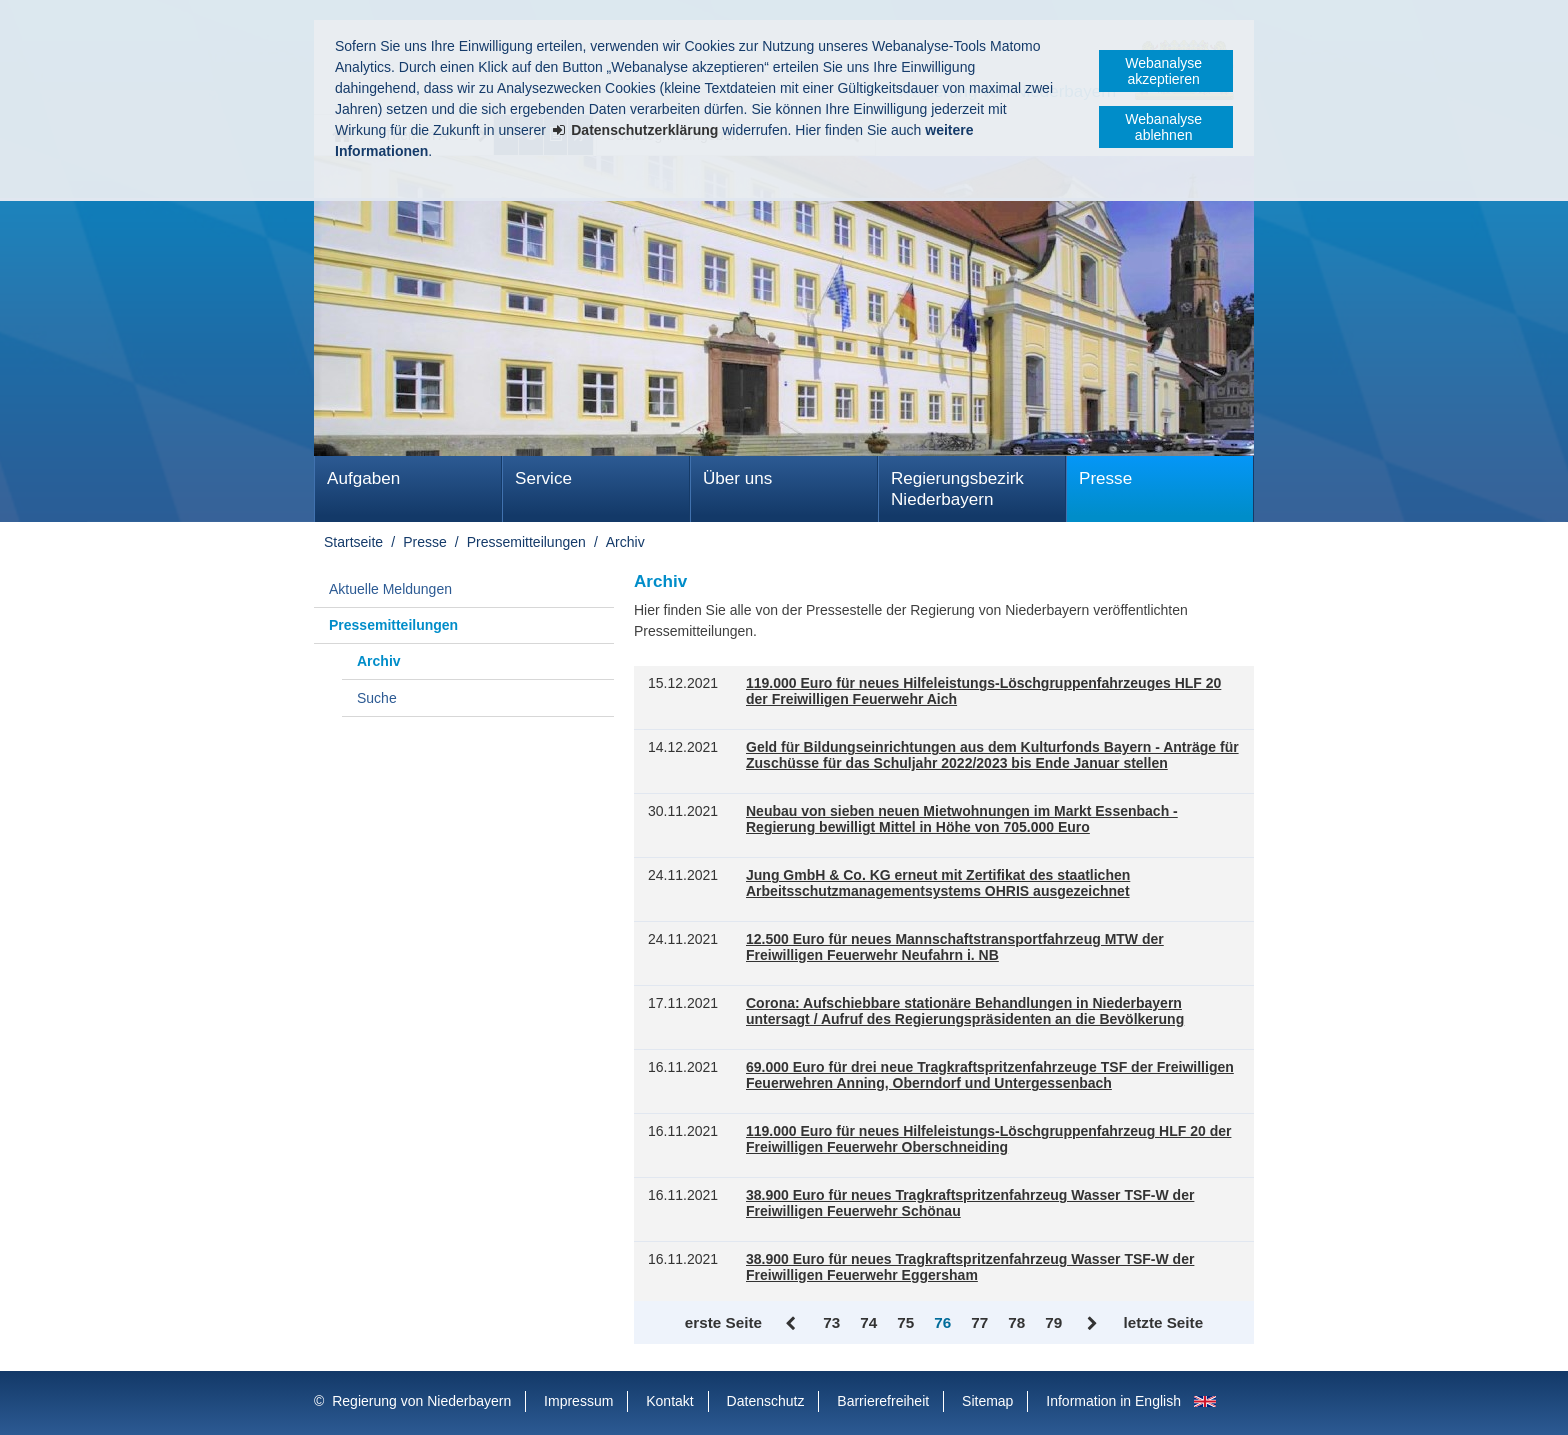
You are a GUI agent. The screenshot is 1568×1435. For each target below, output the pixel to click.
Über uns (737, 478)
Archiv (625, 542)
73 (831, 1322)
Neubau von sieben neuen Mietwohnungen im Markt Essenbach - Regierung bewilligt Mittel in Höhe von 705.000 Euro (962, 819)
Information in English (1113, 1401)
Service (543, 478)
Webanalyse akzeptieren (1163, 71)
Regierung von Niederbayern (421, 1401)
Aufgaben (363, 478)
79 (1053, 1322)
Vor (1092, 1324)
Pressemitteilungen (526, 542)
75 (905, 1322)
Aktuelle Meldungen (390, 589)
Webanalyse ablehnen (1163, 127)
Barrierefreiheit (883, 1401)
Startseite (353, 542)
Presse (1105, 478)
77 (979, 1322)
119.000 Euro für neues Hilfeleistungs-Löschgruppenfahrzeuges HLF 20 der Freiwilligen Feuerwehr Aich (983, 691)
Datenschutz (766, 1401)
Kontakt (669, 1401)
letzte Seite (1163, 1322)
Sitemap (987, 1401)
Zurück (792, 1324)
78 (1016, 1322)
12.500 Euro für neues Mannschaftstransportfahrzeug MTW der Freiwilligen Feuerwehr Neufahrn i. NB (955, 947)
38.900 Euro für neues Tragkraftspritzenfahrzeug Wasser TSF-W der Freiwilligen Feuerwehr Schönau (970, 1203)
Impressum (578, 1401)
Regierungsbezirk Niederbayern (957, 489)
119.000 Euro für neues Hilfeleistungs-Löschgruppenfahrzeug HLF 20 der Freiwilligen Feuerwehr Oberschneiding (988, 1139)
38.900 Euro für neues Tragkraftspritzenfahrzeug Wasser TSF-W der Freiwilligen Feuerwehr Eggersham (970, 1267)
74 (868, 1322)
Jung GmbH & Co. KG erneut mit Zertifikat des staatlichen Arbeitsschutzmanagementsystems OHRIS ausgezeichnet (938, 883)
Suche (377, 698)
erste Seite (723, 1322)
